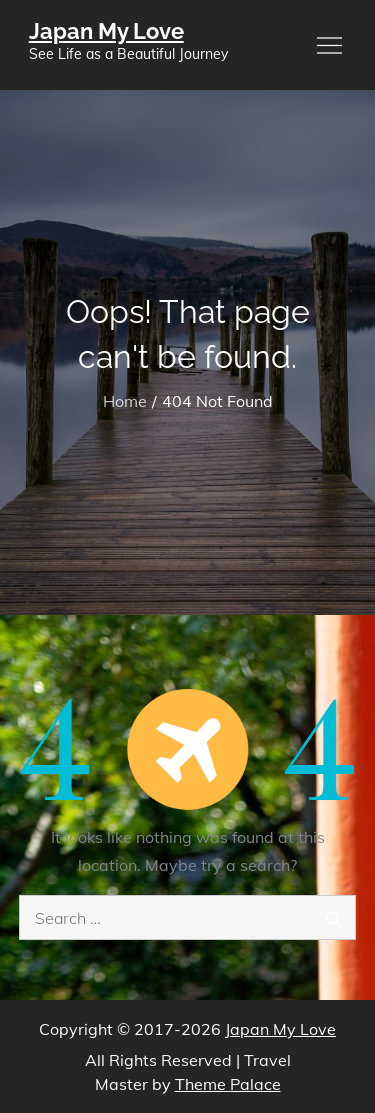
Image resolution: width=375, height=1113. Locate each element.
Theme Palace (228, 1084)
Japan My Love (106, 31)
